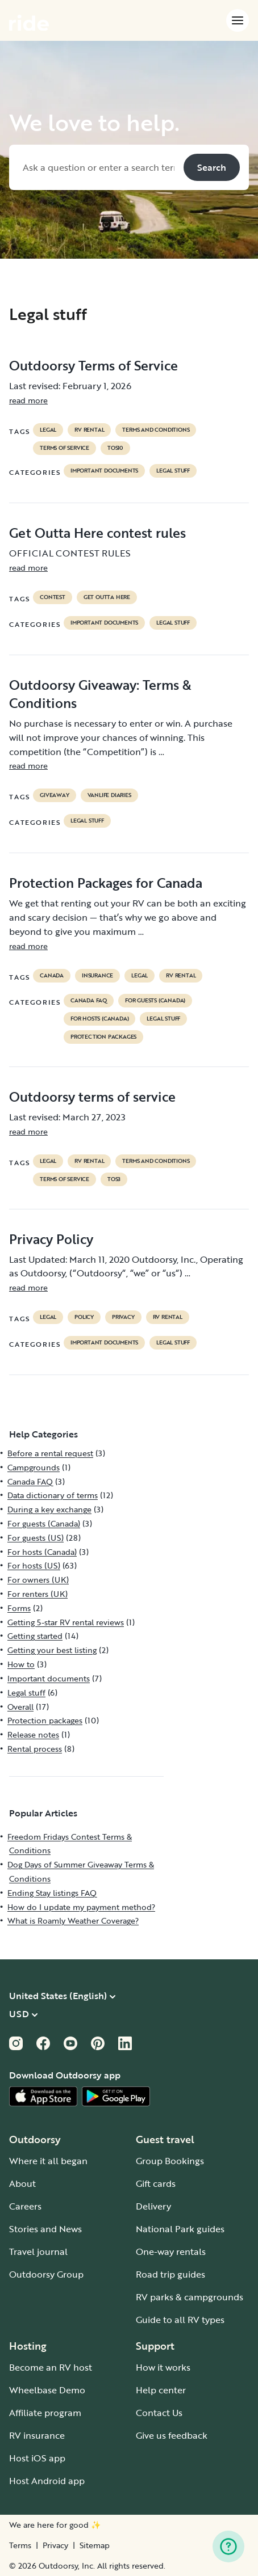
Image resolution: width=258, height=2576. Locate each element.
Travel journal (38, 2251)
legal (48, 430)
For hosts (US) (33, 1565)
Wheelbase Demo (47, 2390)
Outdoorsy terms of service (92, 1096)
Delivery (153, 2206)
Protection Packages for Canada (105, 882)
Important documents (104, 470)
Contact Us (159, 2412)
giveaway (54, 795)
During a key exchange (49, 1509)
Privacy (55, 2545)
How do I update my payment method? (81, 1907)
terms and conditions (155, 430)
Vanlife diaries (109, 795)
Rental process (34, 1749)
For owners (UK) (38, 1580)
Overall (20, 1707)
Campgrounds (33, 1467)
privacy (123, 1317)
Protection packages (103, 1037)
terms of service (64, 448)
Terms (20, 2545)
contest (52, 597)
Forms (19, 1608)
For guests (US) (35, 1538)
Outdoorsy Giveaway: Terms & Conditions (100, 693)
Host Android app (47, 2481)
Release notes (33, 1734)
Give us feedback (171, 2435)
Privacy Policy (51, 1239)
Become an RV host (50, 2367)
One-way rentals (171, 2251)
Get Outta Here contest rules (97, 532)
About (22, 2183)
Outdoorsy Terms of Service (93, 365)
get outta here (107, 597)
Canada (52, 975)
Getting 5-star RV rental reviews (65, 1622)
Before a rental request (50, 1453)
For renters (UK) (37, 1594)
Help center (161, 2390)
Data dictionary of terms (52, 1495)
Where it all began (48, 2161)
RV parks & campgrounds (189, 2297)
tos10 (115, 448)
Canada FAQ (88, 1000)
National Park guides (180, 2229)
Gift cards (156, 2183)
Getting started (35, 1636)
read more (28, 400)
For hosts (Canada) (99, 1018)
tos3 (113, 1179)
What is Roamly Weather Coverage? (73, 1920)
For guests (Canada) (155, 1000)
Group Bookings (170, 2161)
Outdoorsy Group (46, 2274)
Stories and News (45, 2229)
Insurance (97, 975)
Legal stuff (173, 470)
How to (21, 1664)
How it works (163, 2367)
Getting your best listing (52, 1650)
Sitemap (95, 2545)
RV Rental (89, 430)
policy (84, 1317)
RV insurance (37, 2435)
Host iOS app (37, 2458)
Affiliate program (45, 2412)
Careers (25, 2206)
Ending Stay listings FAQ (52, 1893)
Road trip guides (170, 2274)
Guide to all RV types (180, 2319)
